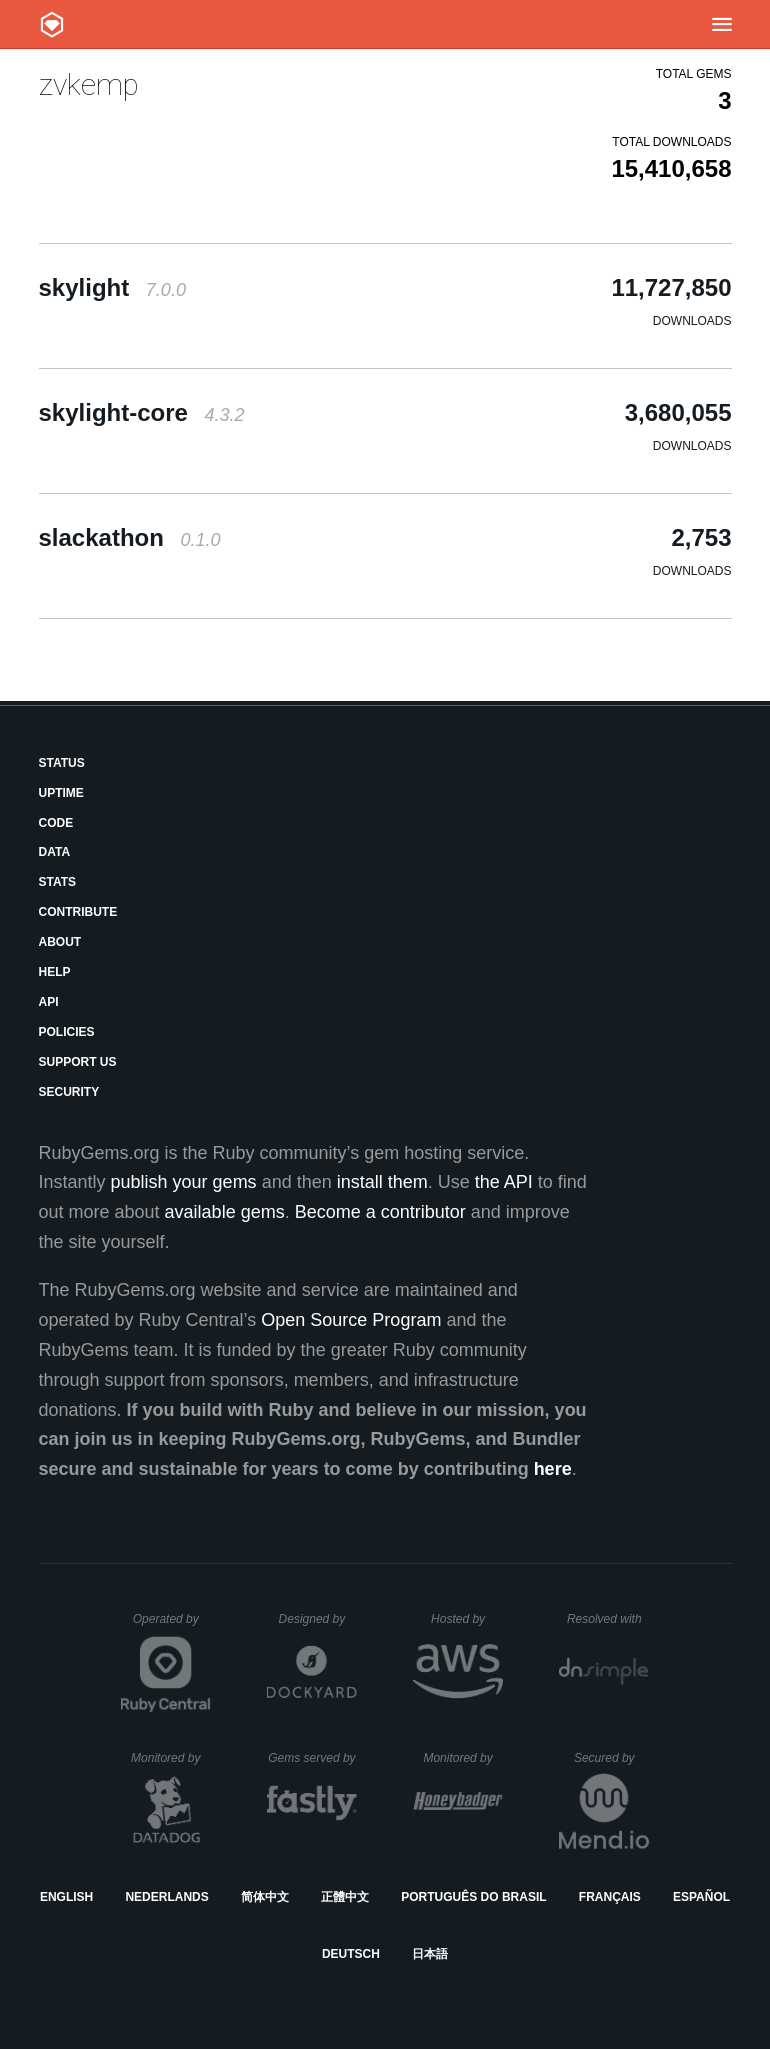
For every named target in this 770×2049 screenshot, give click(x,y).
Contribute (78, 912)
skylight (112, 287)
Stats (58, 882)
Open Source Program (351, 1320)
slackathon (130, 537)
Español (701, 1897)
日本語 (430, 1954)
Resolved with (608, 1619)
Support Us (78, 1062)
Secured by (611, 1758)
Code (56, 823)
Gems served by (312, 1758)
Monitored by (171, 1758)
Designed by (318, 1619)
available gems (225, 1212)
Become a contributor (380, 1212)
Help (55, 972)
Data (55, 852)
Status (62, 763)
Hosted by (467, 1619)
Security (69, 1092)
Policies (67, 1032)
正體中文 (345, 1897)
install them (382, 1182)
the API (504, 1182)
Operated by (172, 1626)
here (553, 1469)
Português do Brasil (473, 1897)
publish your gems (184, 1182)
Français (610, 1897)
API (49, 1002)
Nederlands (166, 1897)
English (66, 1897)
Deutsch (351, 1954)
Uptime (61, 793)
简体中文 (265, 1897)
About (60, 942)
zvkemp (89, 84)
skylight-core (142, 412)
